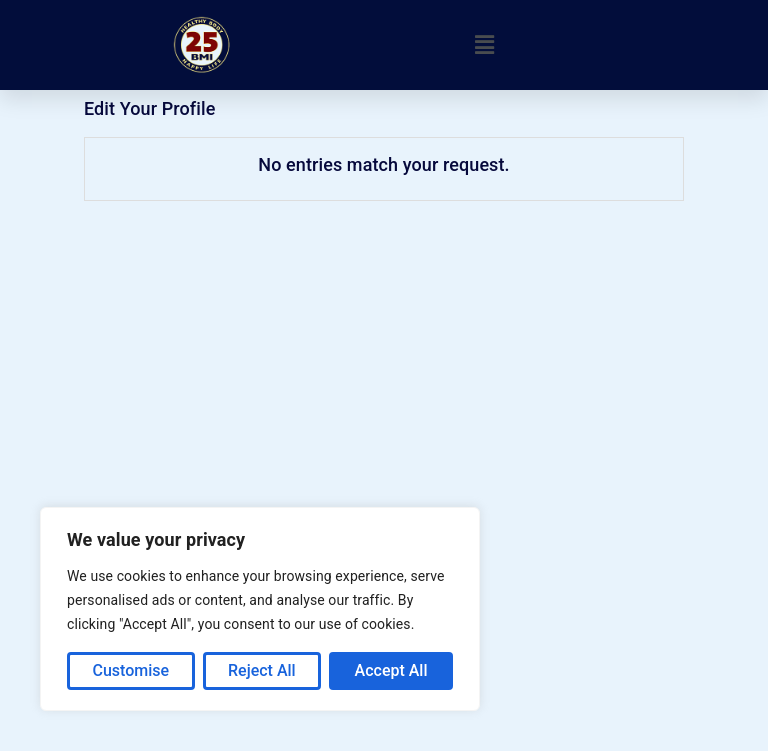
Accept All (391, 670)
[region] (260, 609)
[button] (485, 45)
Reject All (262, 670)
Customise (130, 670)
